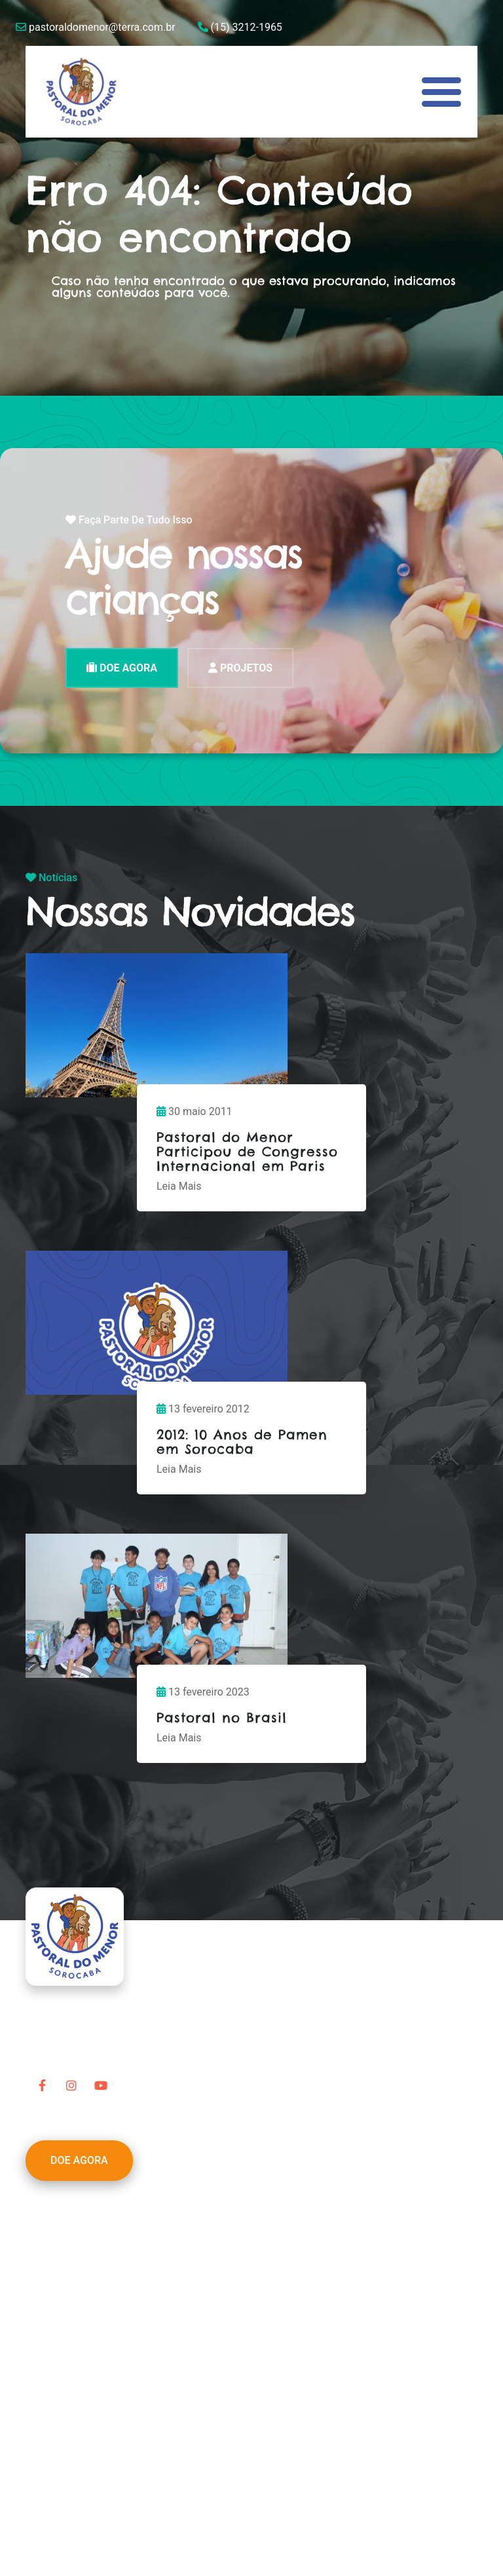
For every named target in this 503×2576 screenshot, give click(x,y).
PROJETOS (240, 668)
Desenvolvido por (66, 2523)
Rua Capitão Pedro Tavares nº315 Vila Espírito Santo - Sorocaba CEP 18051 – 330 (215, 2450)
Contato (57, 2325)
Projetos (58, 2247)
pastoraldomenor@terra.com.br (96, 27)
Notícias (58, 2294)
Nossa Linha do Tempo (92, 2231)
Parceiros (61, 2262)
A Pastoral (62, 2215)
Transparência (72, 2309)
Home (53, 2199)
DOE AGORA (121, 668)
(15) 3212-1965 (240, 27)
